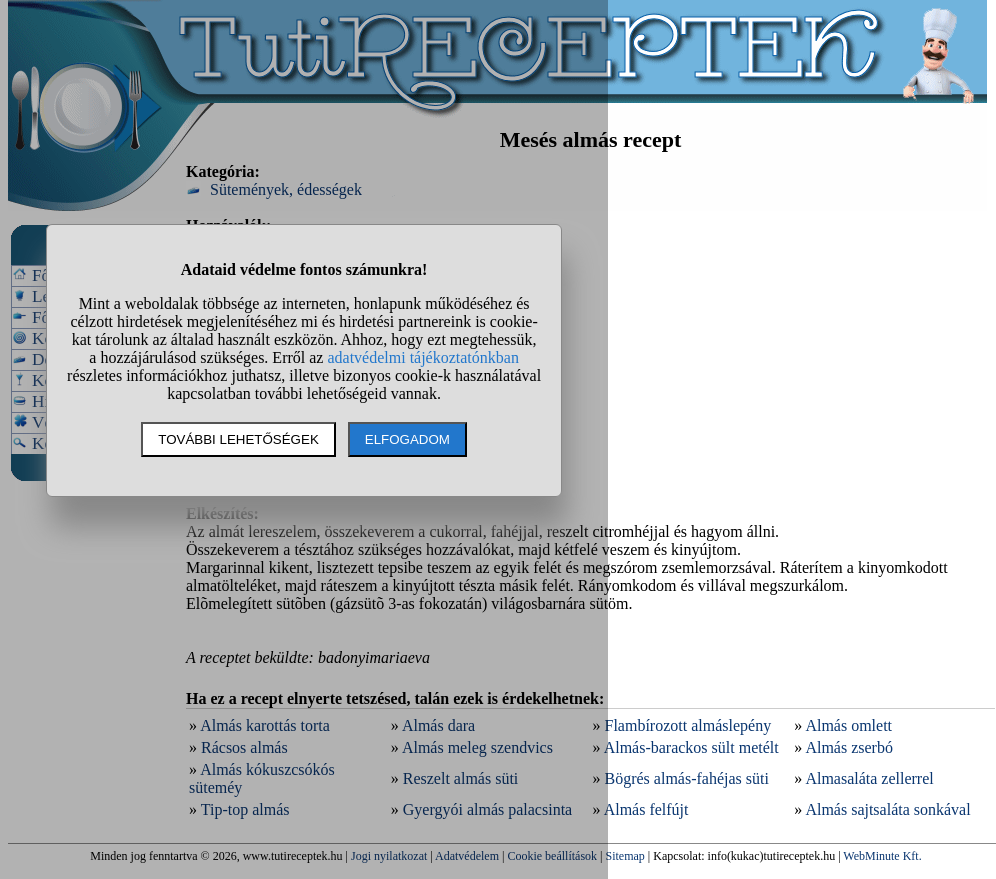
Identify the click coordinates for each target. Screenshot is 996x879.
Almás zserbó (849, 747)
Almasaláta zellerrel (869, 778)
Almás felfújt (646, 809)
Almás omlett (848, 725)
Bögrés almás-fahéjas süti (687, 778)
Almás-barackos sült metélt (691, 747)
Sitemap (625, 856)
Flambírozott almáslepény (688, 725)
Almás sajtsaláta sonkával (887, 809)
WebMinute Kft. (882, 856)
